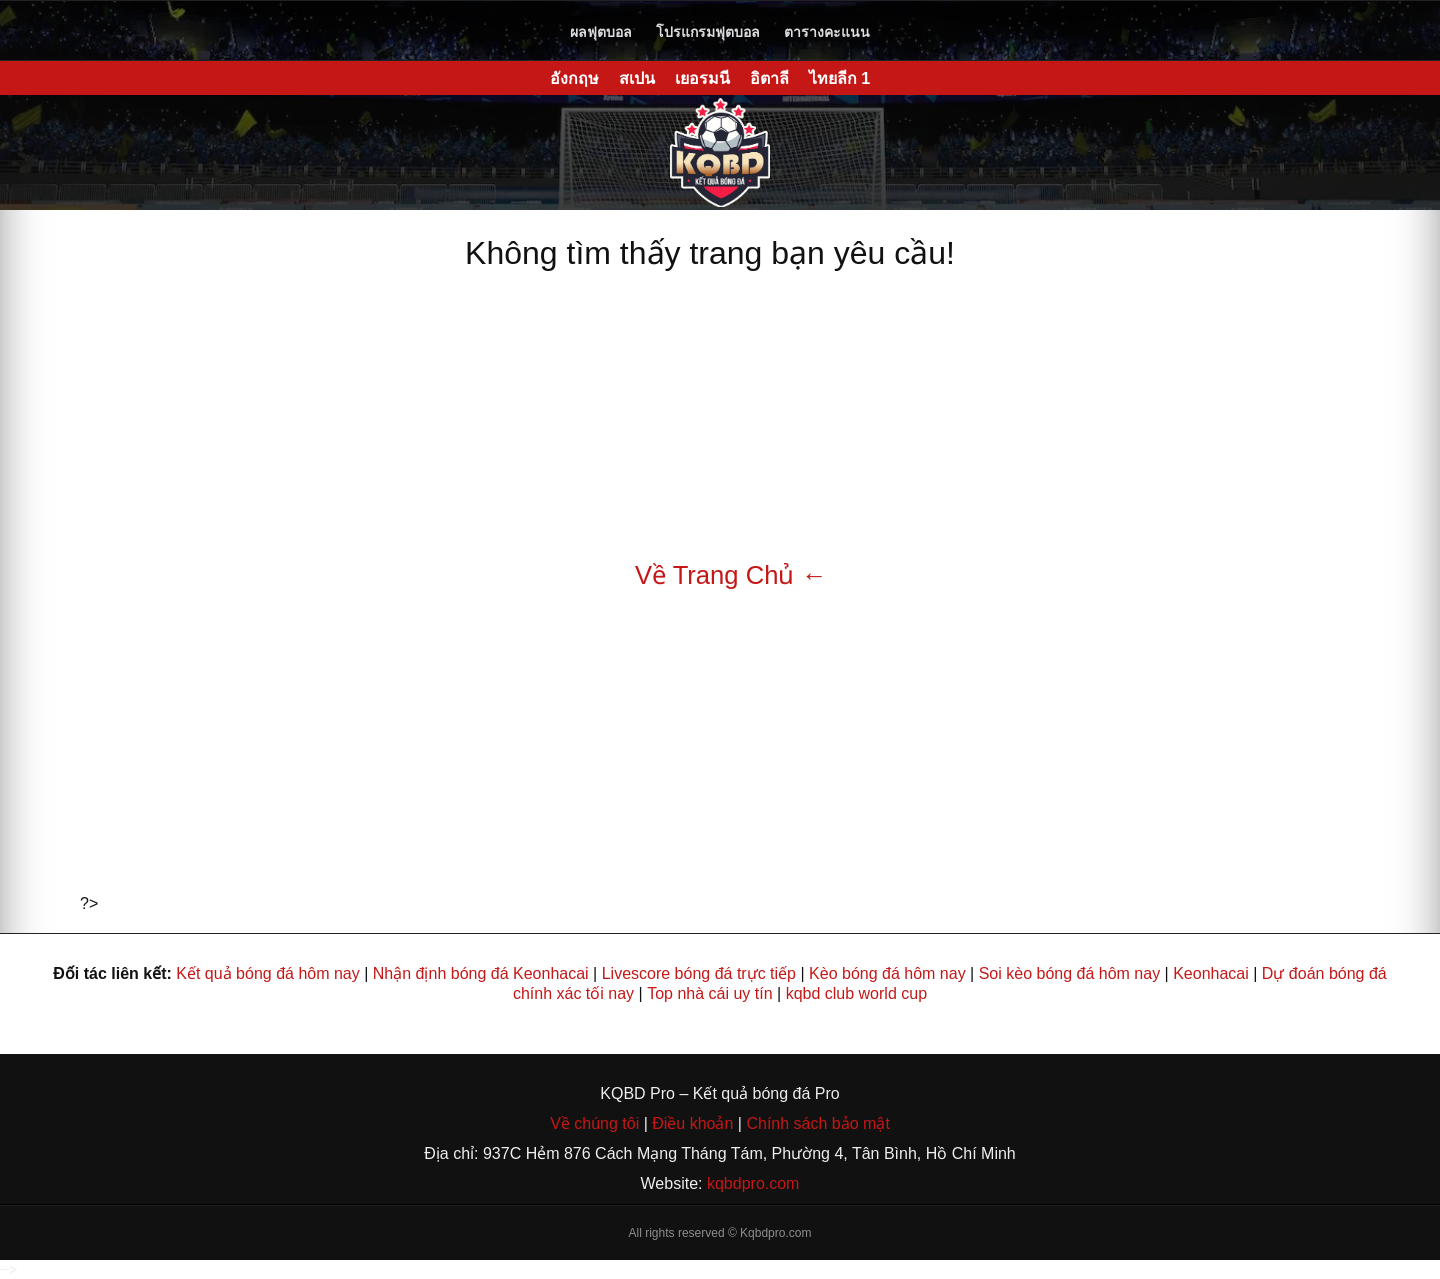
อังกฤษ (574, 78)
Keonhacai (1211, 973)
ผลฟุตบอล (601, 32)
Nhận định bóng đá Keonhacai (481, 973)
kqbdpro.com (753, 1183)
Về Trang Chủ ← (731, 575)
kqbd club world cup (856, 993)
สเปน (637, 78)
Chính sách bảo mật (817, 1123)
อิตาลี (769, 78)
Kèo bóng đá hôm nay (887, 973)
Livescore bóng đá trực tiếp (699, 973)
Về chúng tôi (597, 1123)
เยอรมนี (702, 78)
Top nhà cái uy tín (709, 993)
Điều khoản (691, 1123)
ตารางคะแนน (827, 32)
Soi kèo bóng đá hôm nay (1069, 973)
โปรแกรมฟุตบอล (708, 32)
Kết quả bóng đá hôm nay (267, 973)
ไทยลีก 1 (839, 78)
